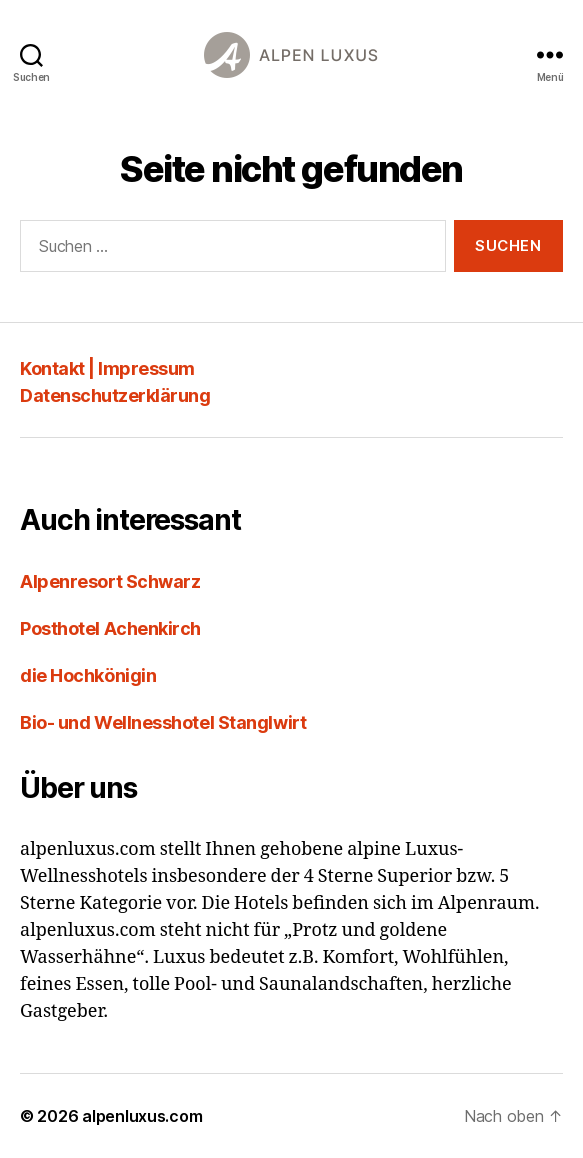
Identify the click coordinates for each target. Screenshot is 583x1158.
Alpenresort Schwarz (110, 581)
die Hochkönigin (88, 675)
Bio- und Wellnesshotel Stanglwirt (163, 722)
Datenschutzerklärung (115, 395)
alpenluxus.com (142, 1116)
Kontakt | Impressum (107, 368)
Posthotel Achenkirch (110, 628)
